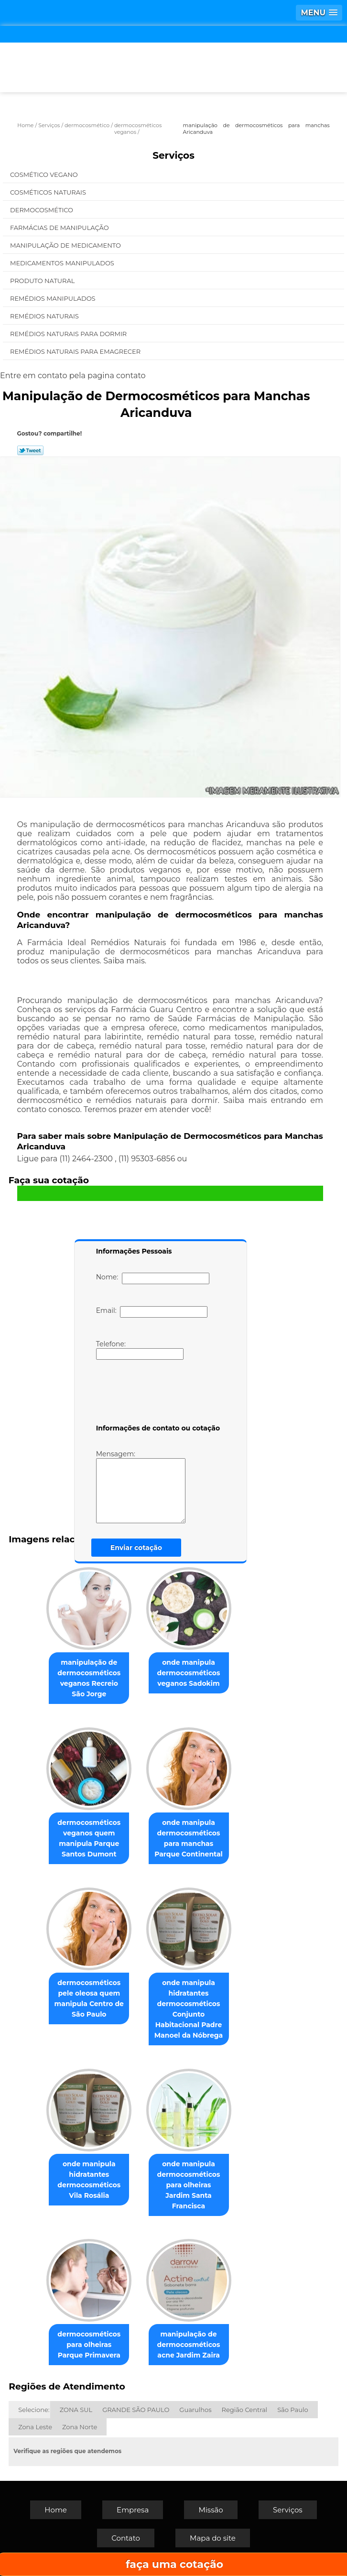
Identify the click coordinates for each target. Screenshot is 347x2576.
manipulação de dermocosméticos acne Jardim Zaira (188, 2344)
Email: (151, 1312)
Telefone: (140, 1350)
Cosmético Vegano (44, 174)
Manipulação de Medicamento (66, 245)
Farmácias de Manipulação (60, 227)
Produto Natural (43, 280)
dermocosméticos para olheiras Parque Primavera (88, 2344)
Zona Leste (35, 2427)
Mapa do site (213, 2538)
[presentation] (156, 1393)
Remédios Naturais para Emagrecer (76, 351)
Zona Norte (79, 2427)
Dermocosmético (42, 210)
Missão (210, 2509)
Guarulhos (195, 2409)
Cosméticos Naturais (48, 192)
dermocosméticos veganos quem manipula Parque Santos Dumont (88, 1838)
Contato (125, 2538)
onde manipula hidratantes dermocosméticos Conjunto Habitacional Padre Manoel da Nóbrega (188, 2009)
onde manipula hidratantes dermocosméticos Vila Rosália (88, 2180)
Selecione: (33, 2409)
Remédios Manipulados (53, 298)
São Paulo (292, 2409)
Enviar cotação (136, 1547)
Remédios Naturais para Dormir (69, 334)
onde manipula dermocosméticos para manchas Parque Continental (188, 1838)
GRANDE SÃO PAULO (135, 2409)
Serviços (173, 155)
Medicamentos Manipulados (63, 263)
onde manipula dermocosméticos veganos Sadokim (188, 1673)
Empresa (133, 2509)
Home (55, 2509)
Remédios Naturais (45, 316)
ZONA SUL (76, 2409)
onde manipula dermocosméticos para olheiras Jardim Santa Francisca (188, 2185)
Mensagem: (140, 1486)
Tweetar (30, 450)
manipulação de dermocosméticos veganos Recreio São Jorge (88, 1678)
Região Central (245, 2409)
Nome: (152, 1278)
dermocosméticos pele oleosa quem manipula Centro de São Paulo (89, 1998)
